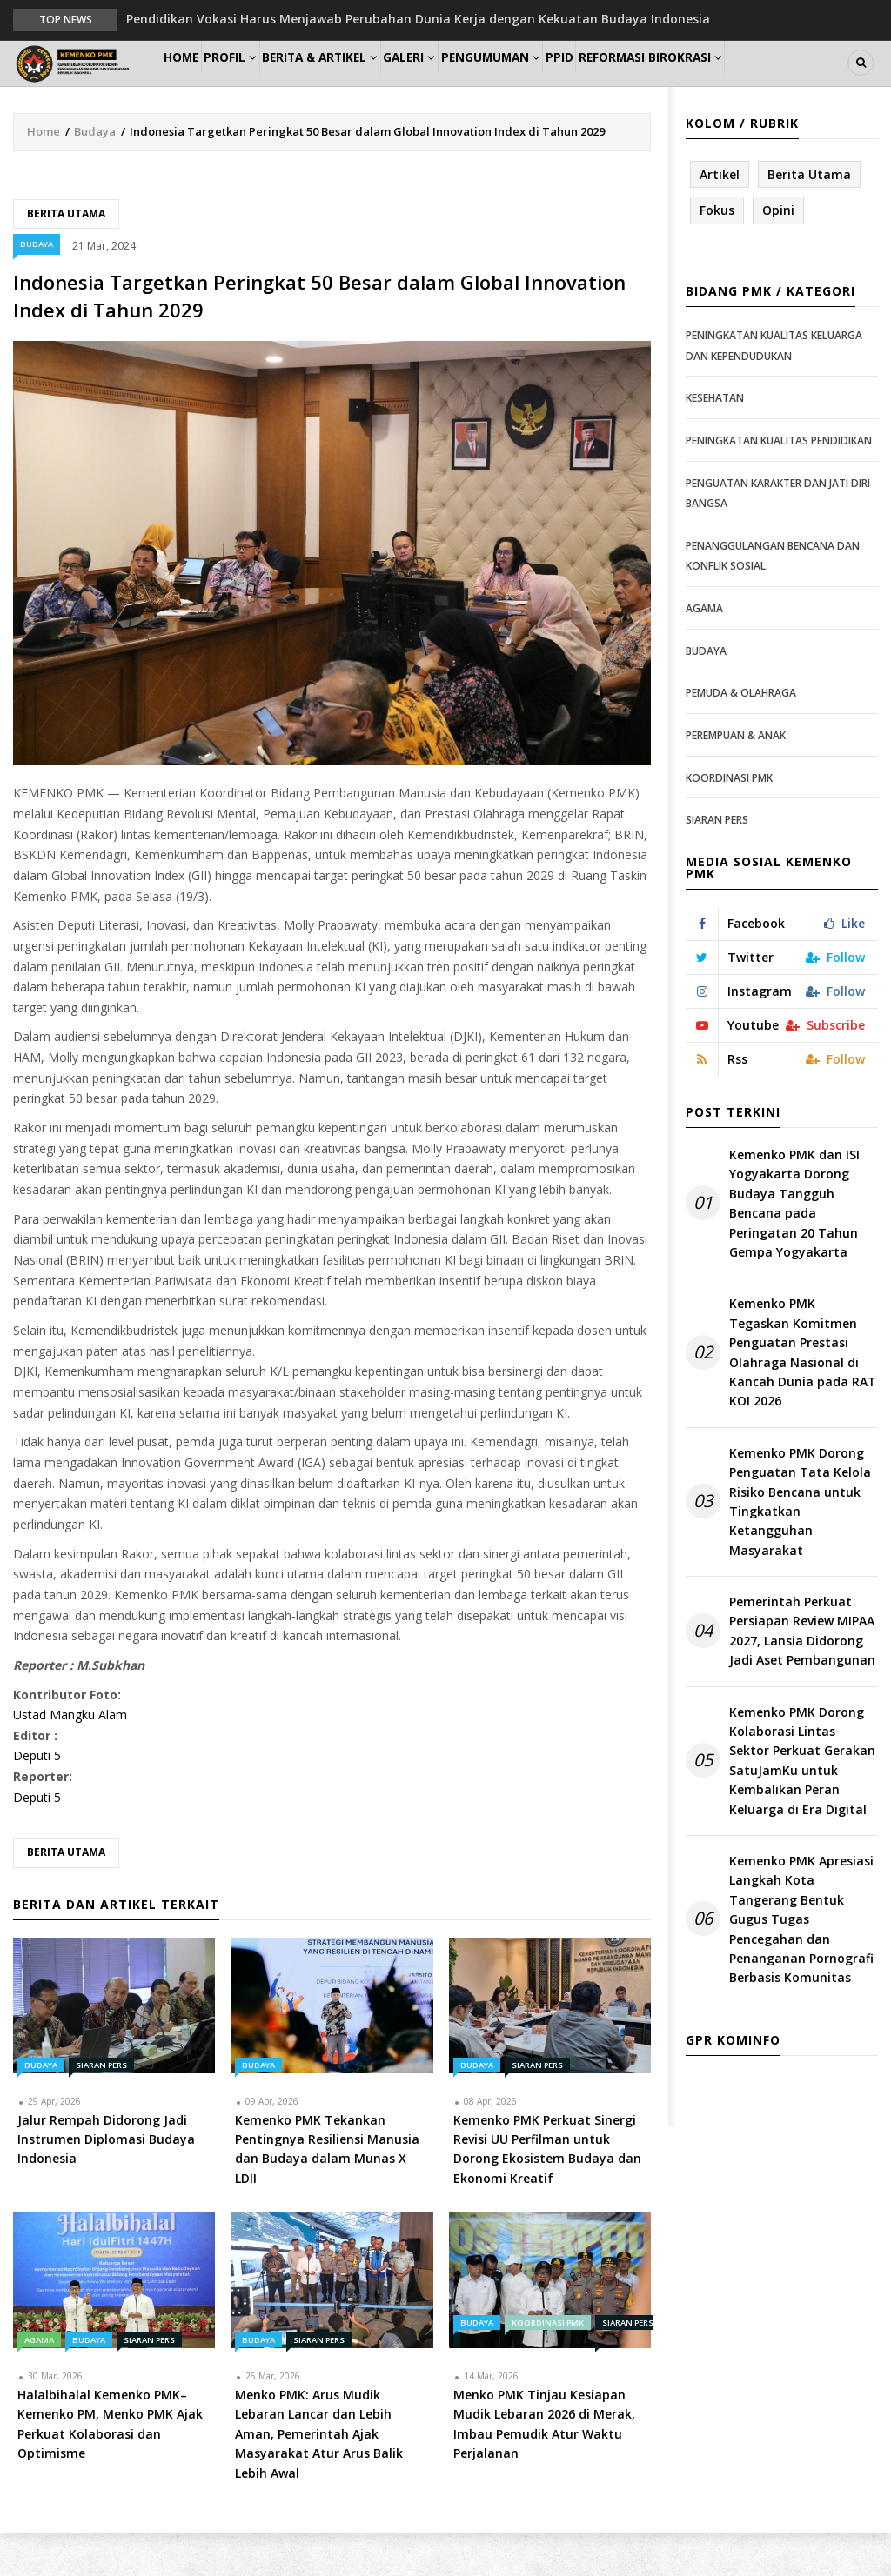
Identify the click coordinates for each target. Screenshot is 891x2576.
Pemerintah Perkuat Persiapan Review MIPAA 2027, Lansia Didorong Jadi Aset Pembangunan (802, 1673)
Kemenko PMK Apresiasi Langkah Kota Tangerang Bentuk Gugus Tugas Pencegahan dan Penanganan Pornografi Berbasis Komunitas (801, 1961)
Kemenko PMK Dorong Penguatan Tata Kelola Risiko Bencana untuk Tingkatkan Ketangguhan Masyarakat (800, 1543)
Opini (778, 252)
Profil (258, 84)
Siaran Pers (101, 2106)
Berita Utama (66, 255)
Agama (39, 2382)
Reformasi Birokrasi (748, 84)
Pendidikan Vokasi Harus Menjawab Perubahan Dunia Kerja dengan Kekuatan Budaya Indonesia (418, 18)
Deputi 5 (37, 1798)
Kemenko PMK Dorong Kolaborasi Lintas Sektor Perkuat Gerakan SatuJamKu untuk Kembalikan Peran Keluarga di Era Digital (802, 1802)
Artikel (720, 216)
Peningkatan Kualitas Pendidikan (779, 483)
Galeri (463, 84)
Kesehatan (715, 440)
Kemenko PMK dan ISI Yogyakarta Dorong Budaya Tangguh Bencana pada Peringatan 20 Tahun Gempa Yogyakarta (794, 1246)
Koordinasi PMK (548, 2365)
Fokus (717, 252)
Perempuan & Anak (736, 778)
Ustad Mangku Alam (70, 1757)
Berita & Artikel (361, 84)
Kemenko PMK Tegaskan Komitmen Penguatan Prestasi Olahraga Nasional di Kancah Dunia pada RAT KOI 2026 (802, 1395)
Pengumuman (559, 84)
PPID (643, 84)
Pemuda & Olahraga (741, 735)
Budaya (95, 173)
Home (191, 84)
